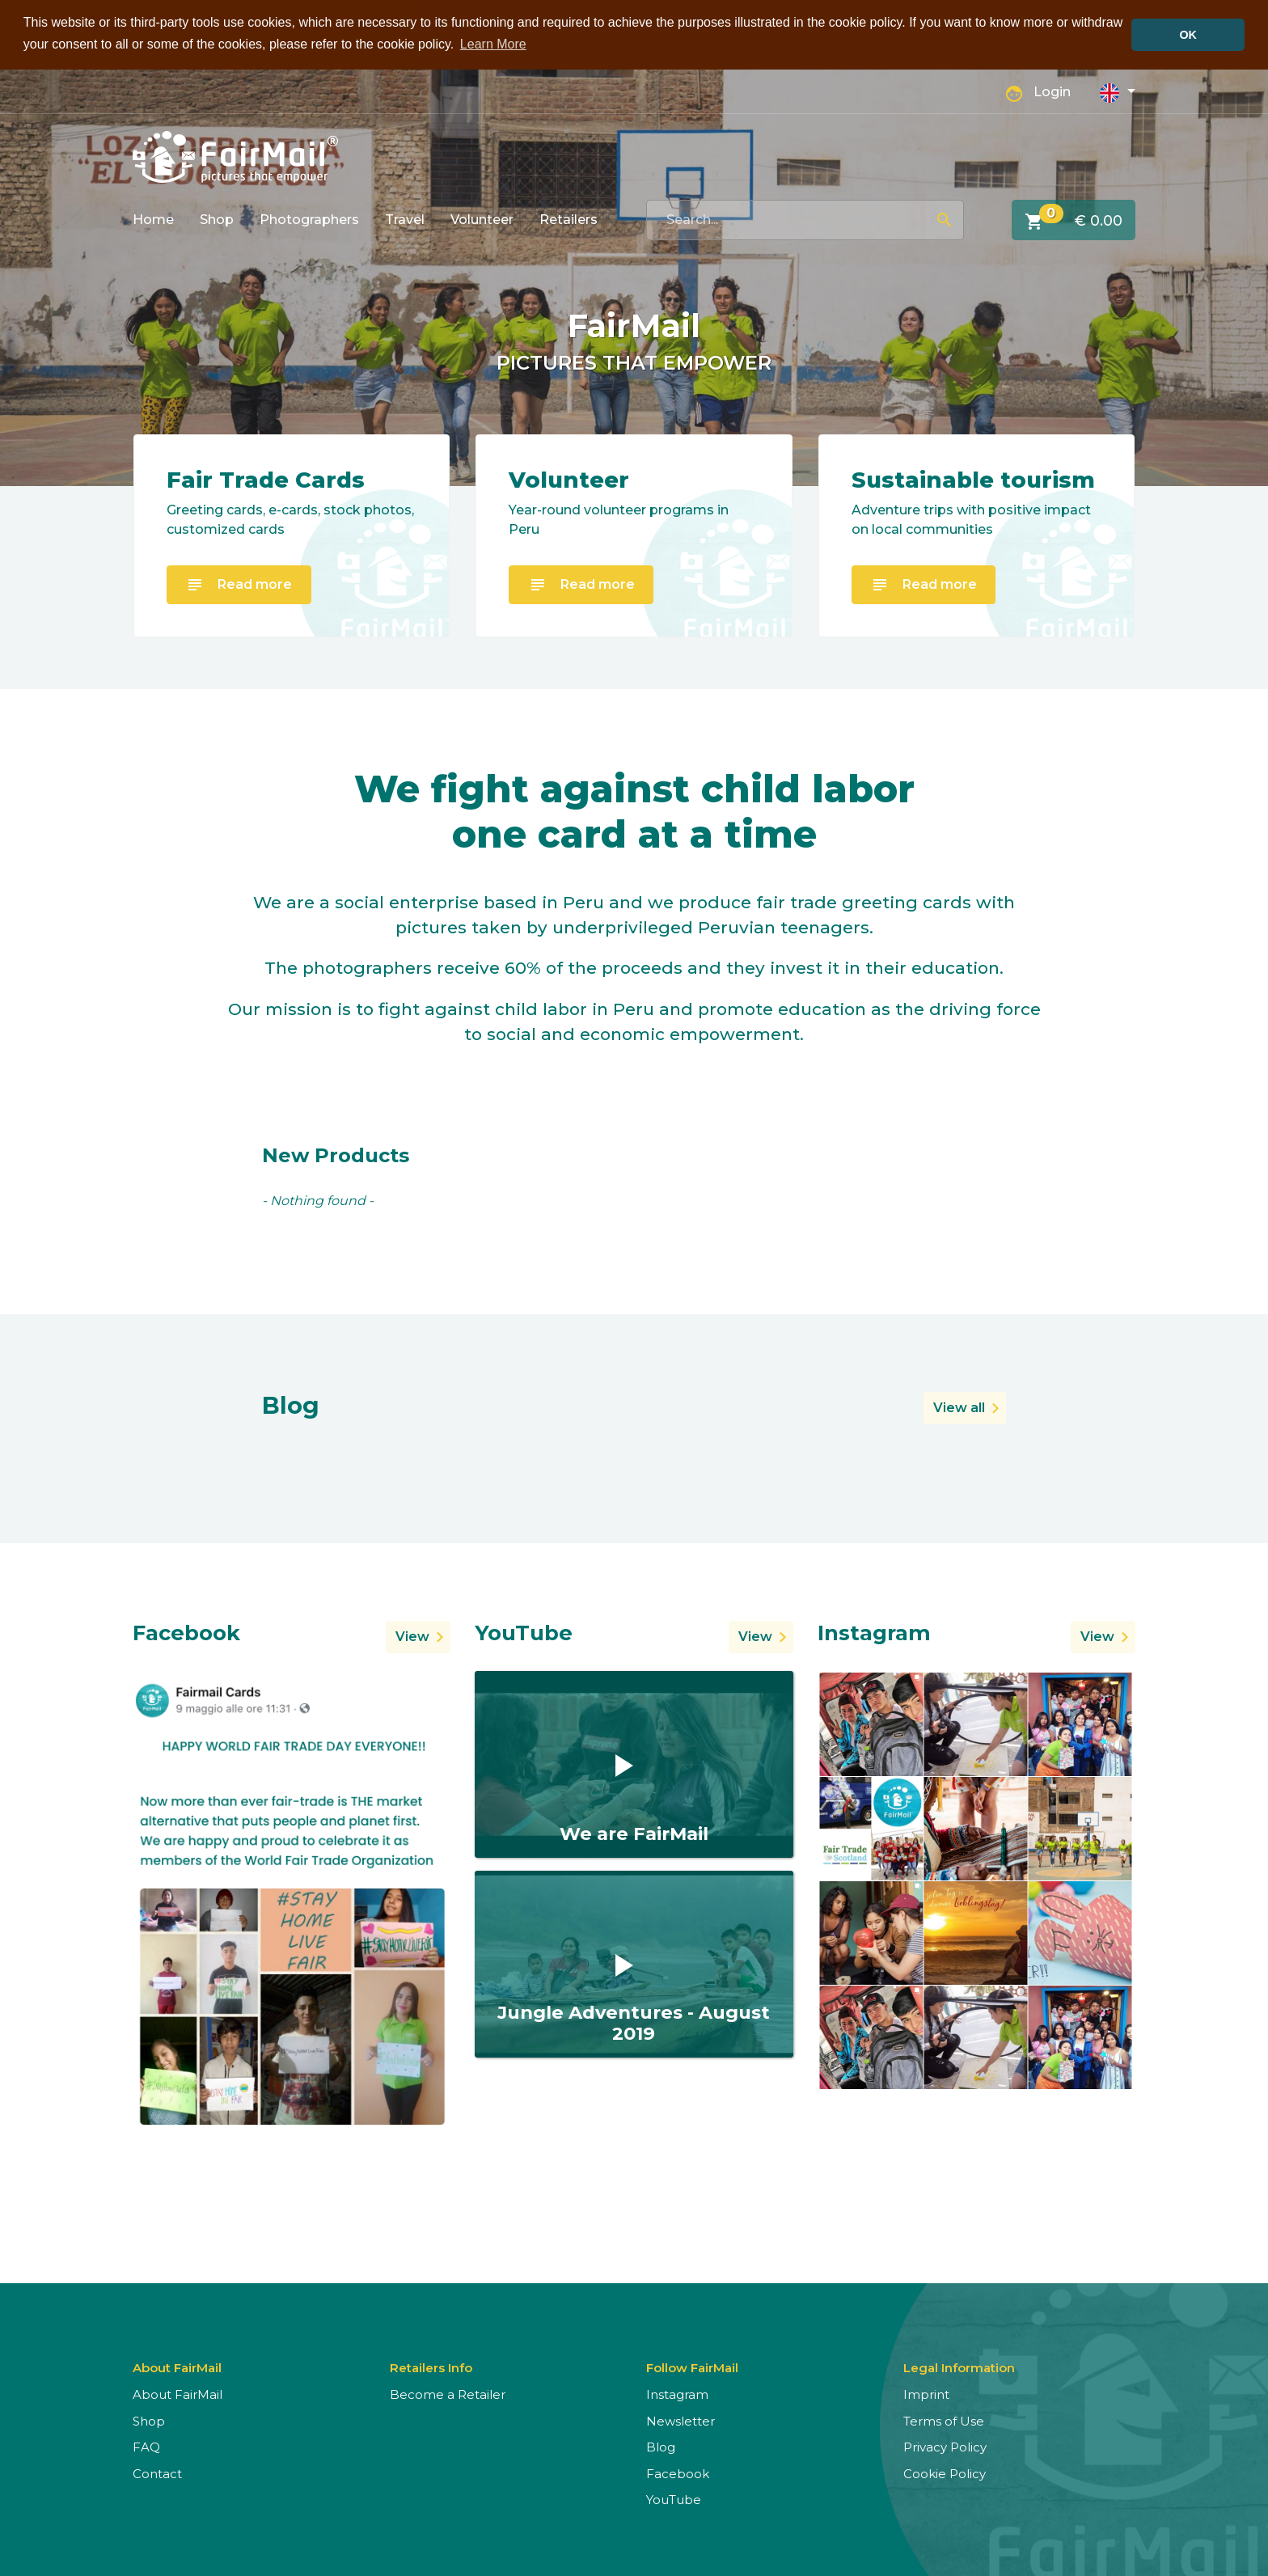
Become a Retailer (447, 2393)
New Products (335, 1154)
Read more (238, 584)
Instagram (677, 2393)
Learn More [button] (493, 44)
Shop (217, 218)
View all (959, 1407)
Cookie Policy (944, 2472)
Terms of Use (943, 2419)
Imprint (926, 2393)
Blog (660, 2446)
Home (153, 218)
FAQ (146, 2446)
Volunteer (482, 218)
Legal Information (959, 2367)
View (412, 1635)
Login (1052, 91)
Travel (405, 218)
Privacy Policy (945, 2446)
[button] (1117, 90)
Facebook (677, 2472)
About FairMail (177, 2393)
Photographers (309, 218)
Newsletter (680, 2419)
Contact (157, 2472)
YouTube (673, 2498)
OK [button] (1188, 34)
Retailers (568, 218)
